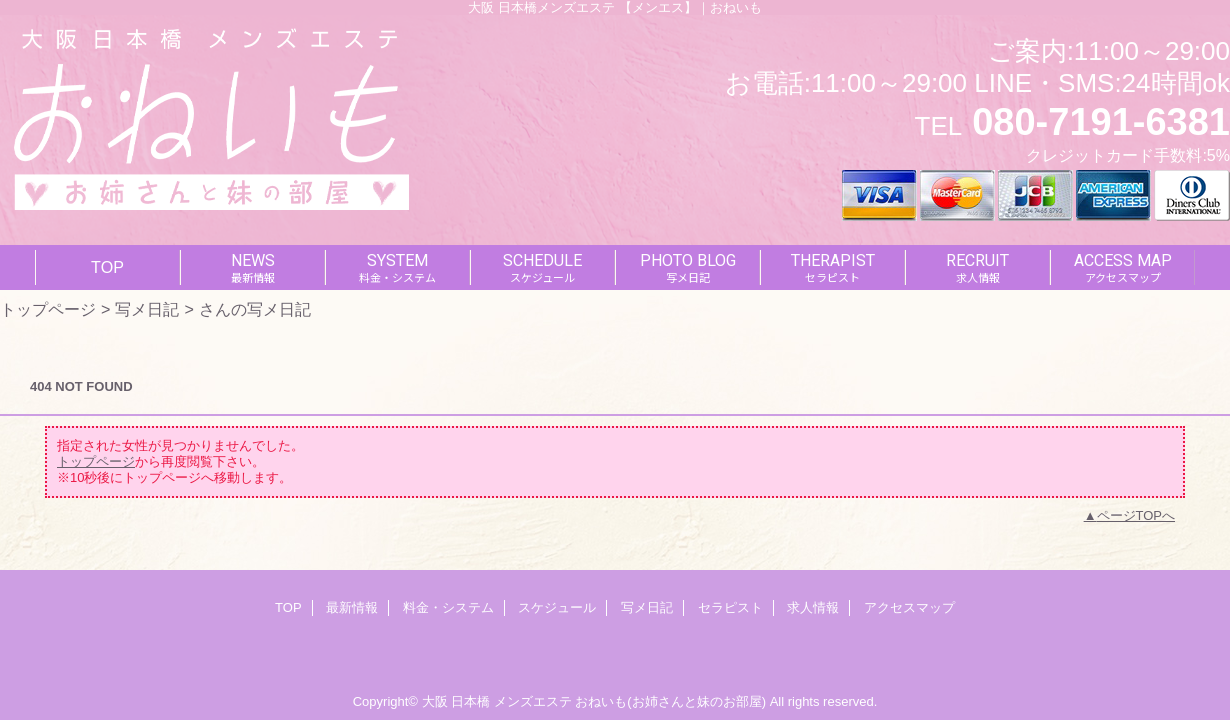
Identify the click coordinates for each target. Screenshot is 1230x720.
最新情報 (352, 607)
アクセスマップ (909, 607)
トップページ (48, 309)
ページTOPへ (1136, 515)
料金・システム (448, 607)
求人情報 (813, 607)
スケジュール (557, 607)
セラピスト (730, 607)
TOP (107, 267)
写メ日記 (147, 309)
